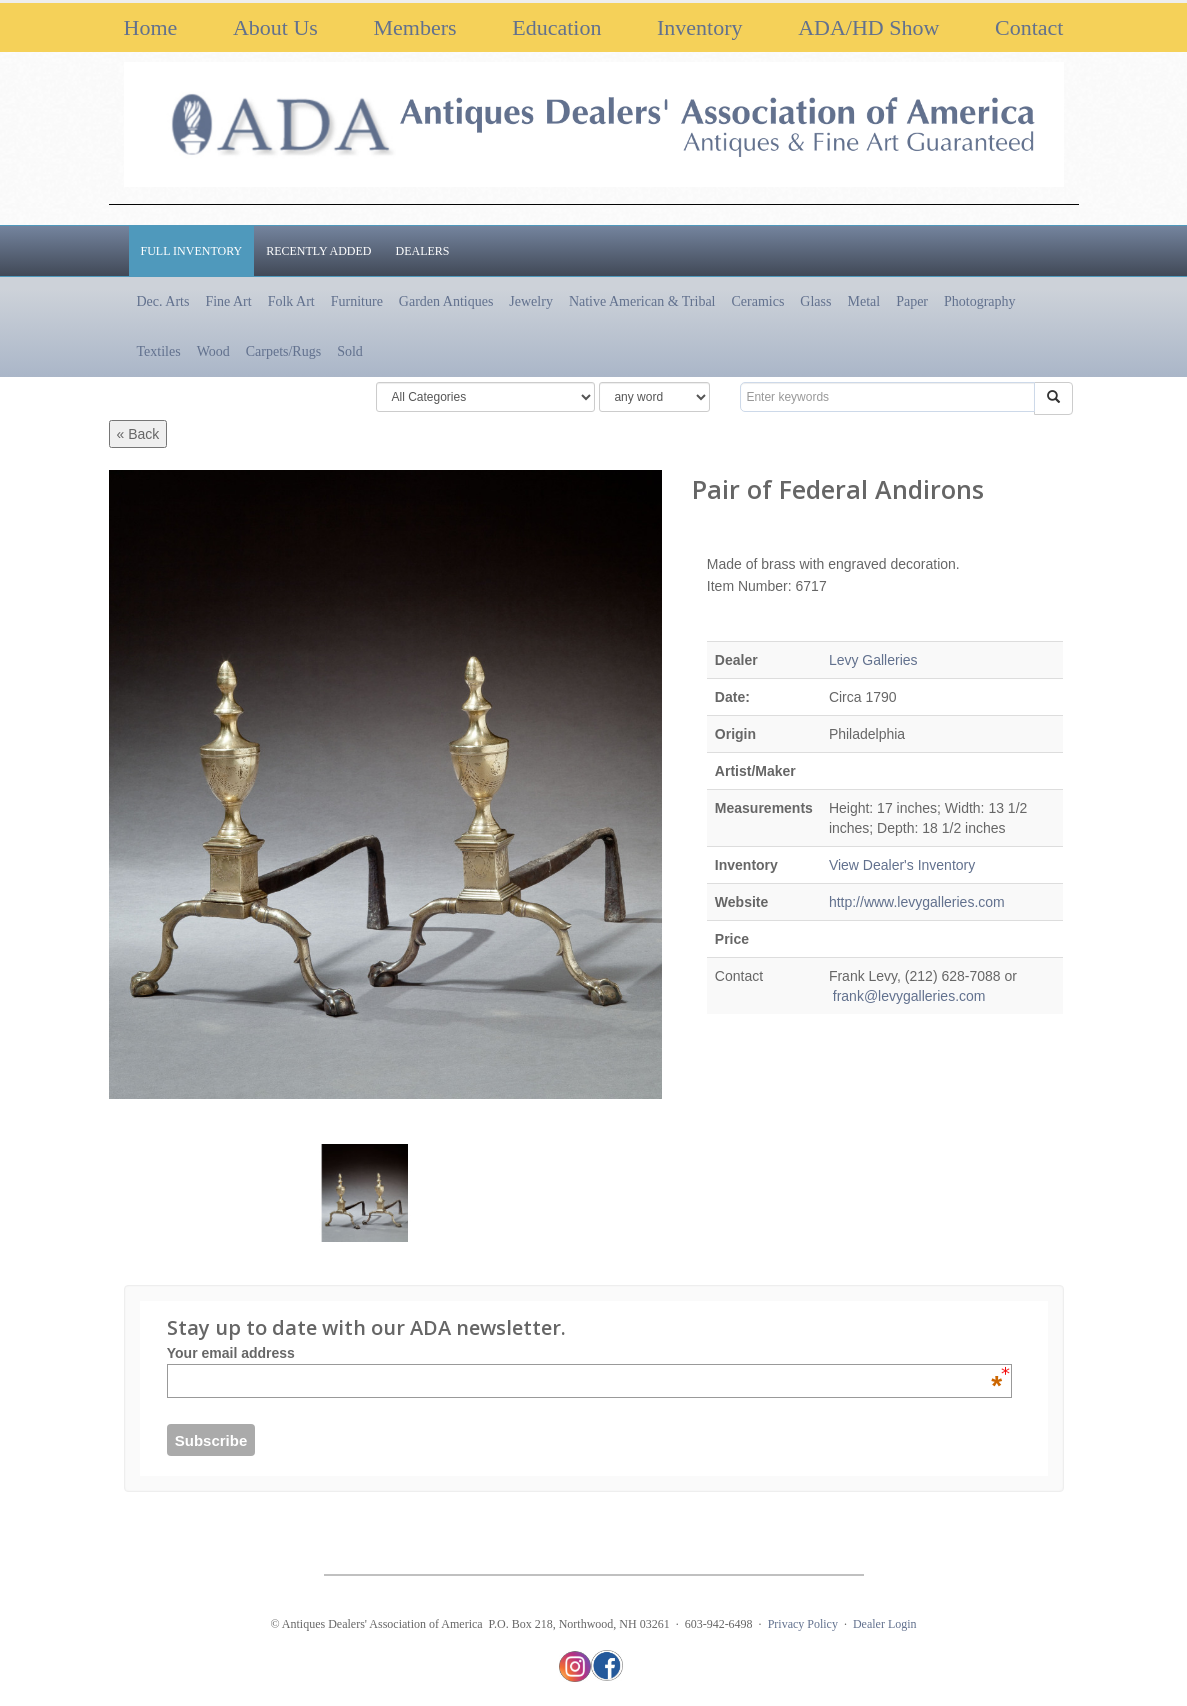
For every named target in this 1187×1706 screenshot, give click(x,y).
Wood (213, 351)
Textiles (159, 351)
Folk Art (291, 301)
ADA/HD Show (868, 27)
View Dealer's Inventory (902, 865)
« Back (138, 434)
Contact (1029, 27)
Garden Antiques (446, 301)
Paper (912, 301)
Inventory (700, 27)
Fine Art (228, 301)
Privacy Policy (803, 1624)
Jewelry (531, 301)
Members (414, 27)
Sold (350, 351)
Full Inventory (192, 251)
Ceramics (757, 301)
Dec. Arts (163, 301)
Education (556, 27)
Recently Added (318, 251)
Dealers (423, 251)
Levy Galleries (873, 660)
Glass (815, 301)
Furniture (357, 301)
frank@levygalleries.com (907, 996)
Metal (863, 301)
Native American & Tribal (642, 301)
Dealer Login (885, 1624)
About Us (275, 27)
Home (151, 27)
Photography (980, 301)
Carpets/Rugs (283, 351)
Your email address (585, 1353)
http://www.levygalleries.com (917, 902)
